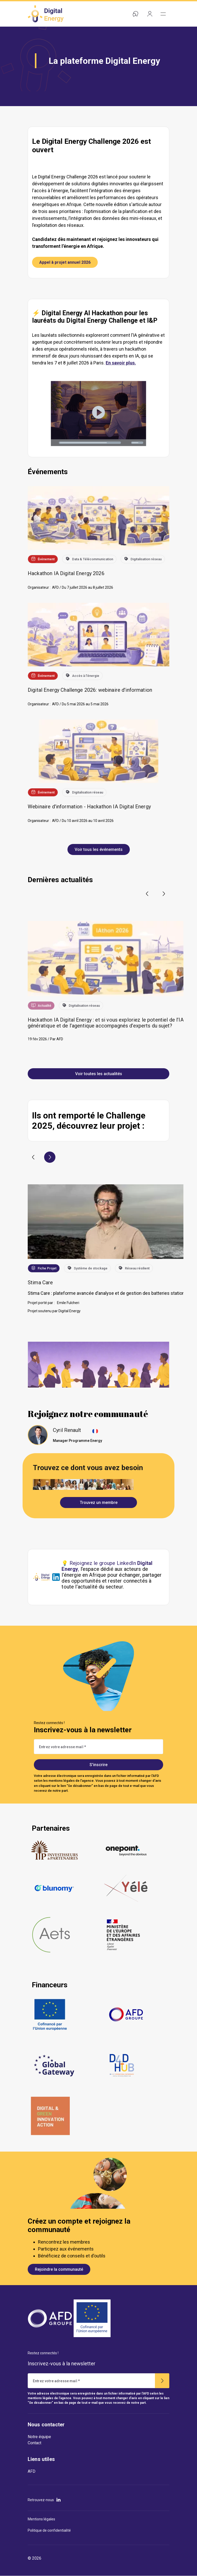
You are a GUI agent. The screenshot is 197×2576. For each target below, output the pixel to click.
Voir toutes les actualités (98, 1073)
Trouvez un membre (98, 1502)
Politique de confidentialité (49, 2530)
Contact (34, 2442)
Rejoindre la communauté (59, 2269)
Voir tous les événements (99, 849)
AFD (31, 2471)
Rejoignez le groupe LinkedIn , (107, 1566)
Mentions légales (41, 2519)
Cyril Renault (67, 1430)
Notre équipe (39, 2436)
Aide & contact (134, 14)
